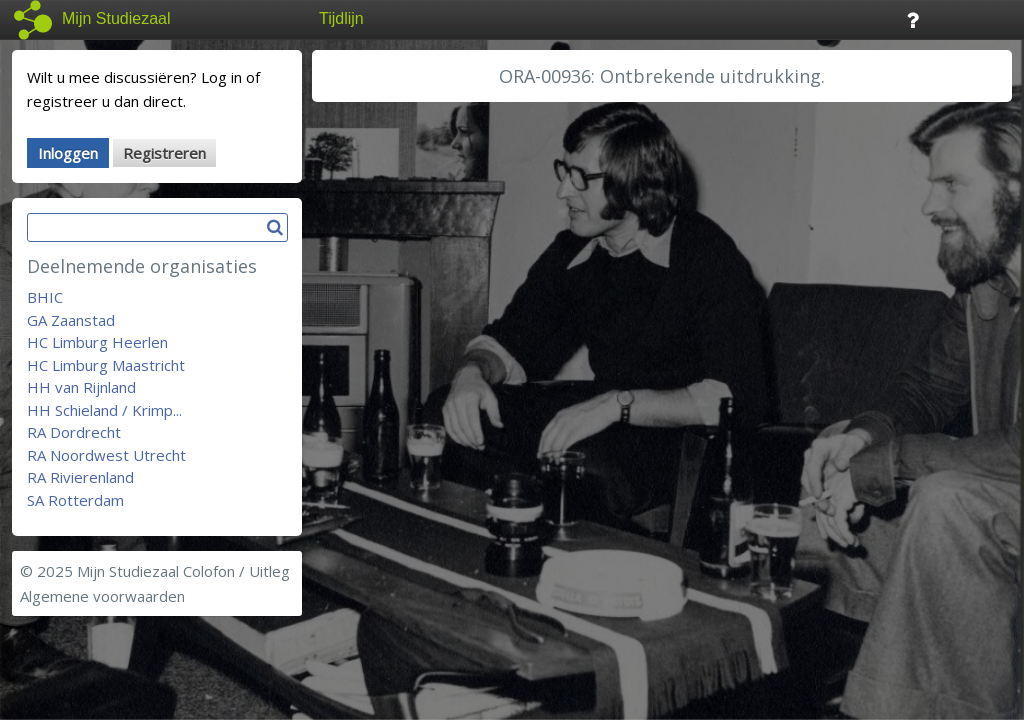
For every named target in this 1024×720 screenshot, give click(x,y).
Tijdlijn (341, 18)
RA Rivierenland (80, 477)
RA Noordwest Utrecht (106, 455)
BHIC (45, 297)
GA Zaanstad (71, 320)
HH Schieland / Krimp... (104, 410)
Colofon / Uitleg (236, 571)
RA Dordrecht (74, 432)
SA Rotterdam (75, 500)
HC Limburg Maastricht (106, 365)
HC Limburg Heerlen (97, 342)
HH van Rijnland (81, 387)
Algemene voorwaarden (102, 596)
